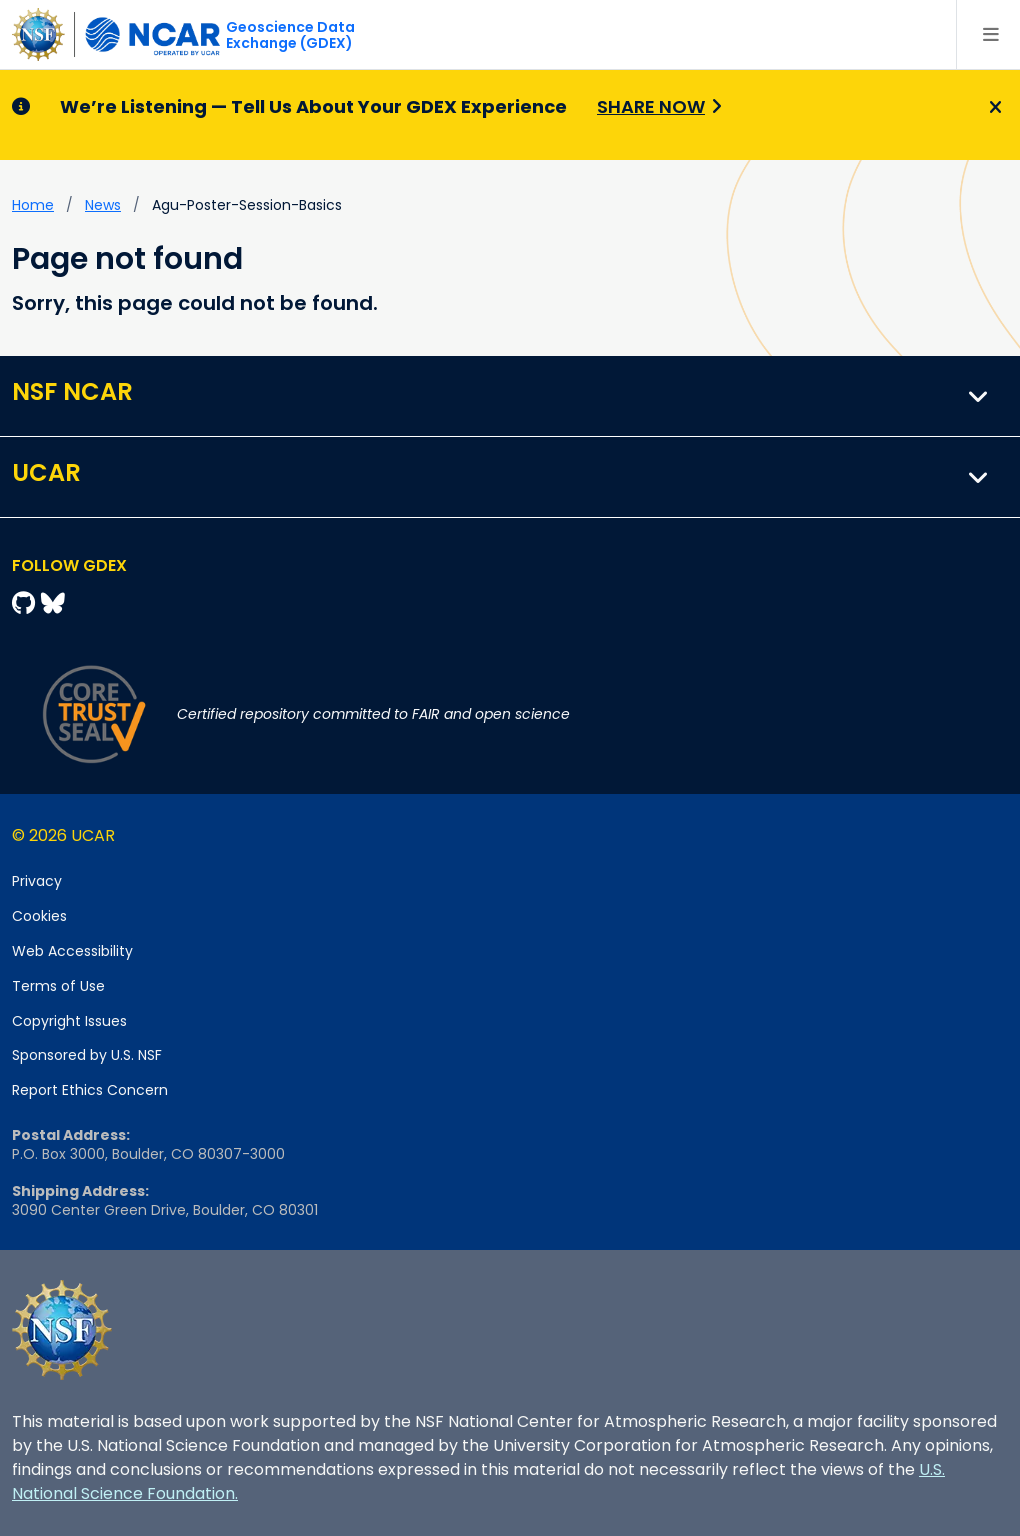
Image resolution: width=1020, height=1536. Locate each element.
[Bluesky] (53, 603)
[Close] (992, 108)
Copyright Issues (69, 1021)
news (103, 205)
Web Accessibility (72, 951)
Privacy (37, 881)
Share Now (651, 106)
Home (33, 205)
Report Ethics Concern (90, 1090)
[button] (979, 396)
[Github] (26, 603)
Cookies (39, 916)
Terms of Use (58, 986)
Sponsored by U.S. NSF (87, 1055)
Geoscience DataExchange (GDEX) (290, 35)
